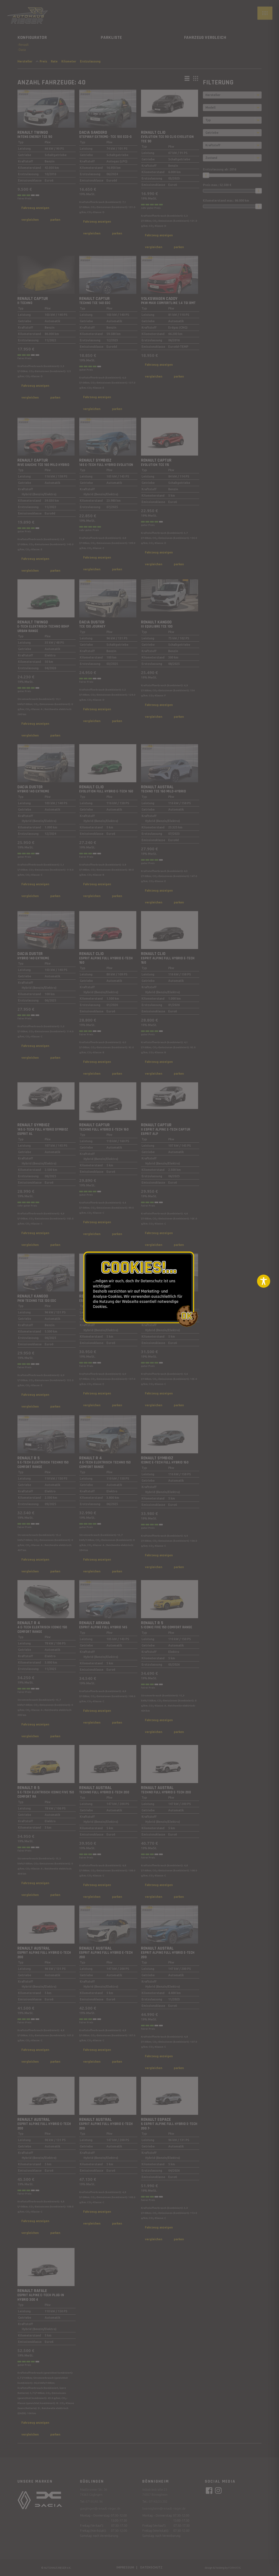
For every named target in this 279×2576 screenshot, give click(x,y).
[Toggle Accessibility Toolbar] (264, 1281)
